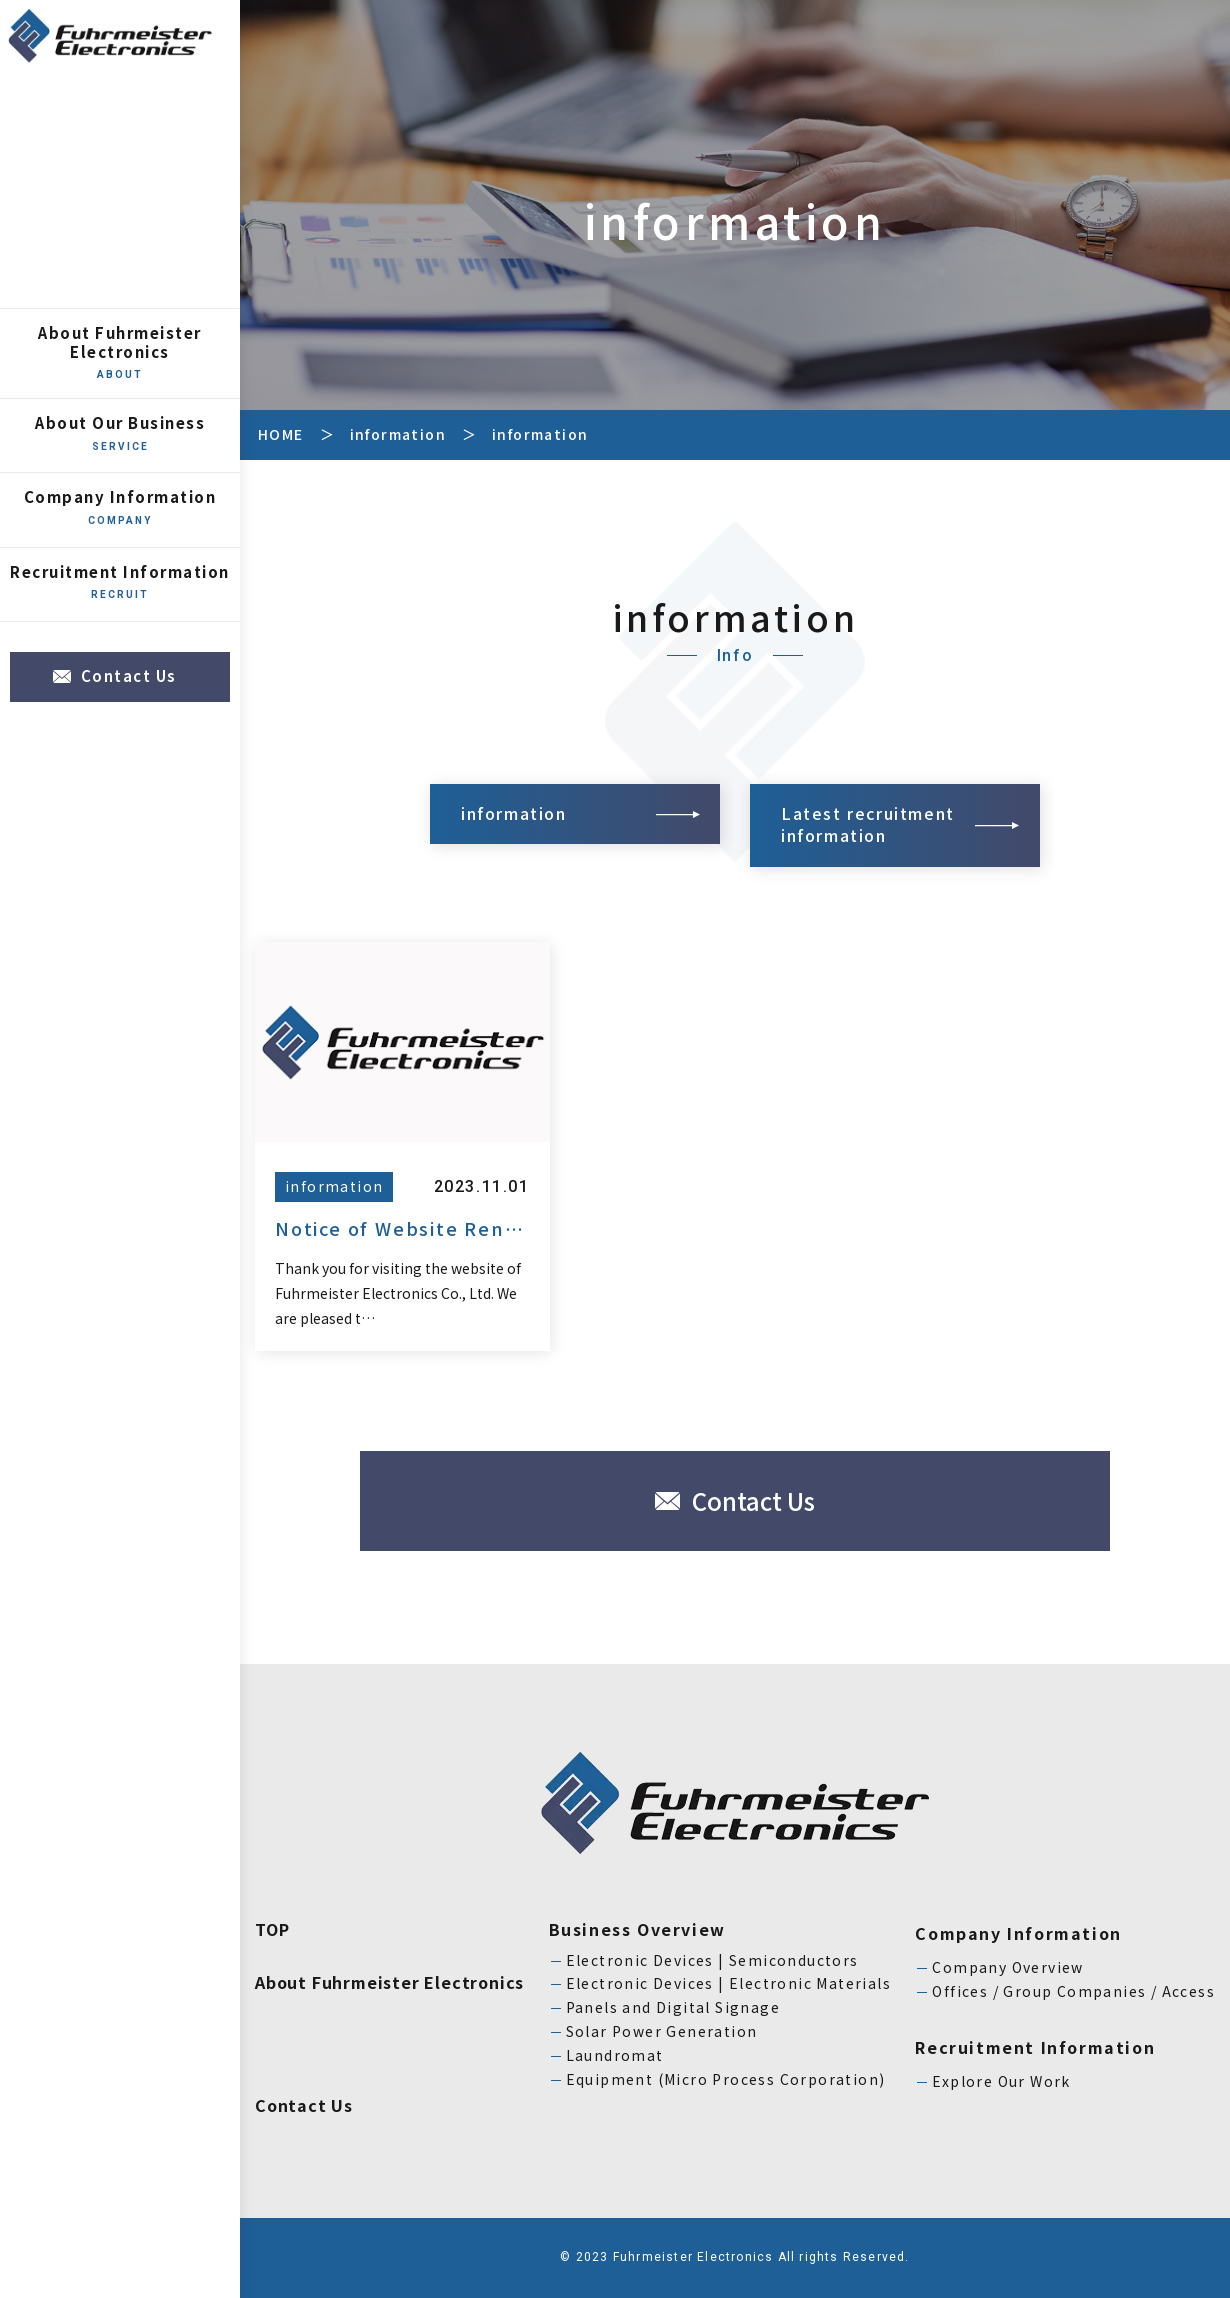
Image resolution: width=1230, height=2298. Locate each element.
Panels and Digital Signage (673, 2007)
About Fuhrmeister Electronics (120, 352)
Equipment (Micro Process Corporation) (726, 2079)
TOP (272, 1929)
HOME (281, 434)
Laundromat (615, 2055)
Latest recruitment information (868, 824)
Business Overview (637, 1929)
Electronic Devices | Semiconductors (712, 1960)
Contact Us (129, 675)
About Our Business (120, 433)
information (398, 434)
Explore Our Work (1001, 2081)
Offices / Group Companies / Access (1073, 1991)
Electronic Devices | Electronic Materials (728, 1983)
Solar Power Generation (662, 2031)
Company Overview (1007, 1967)
